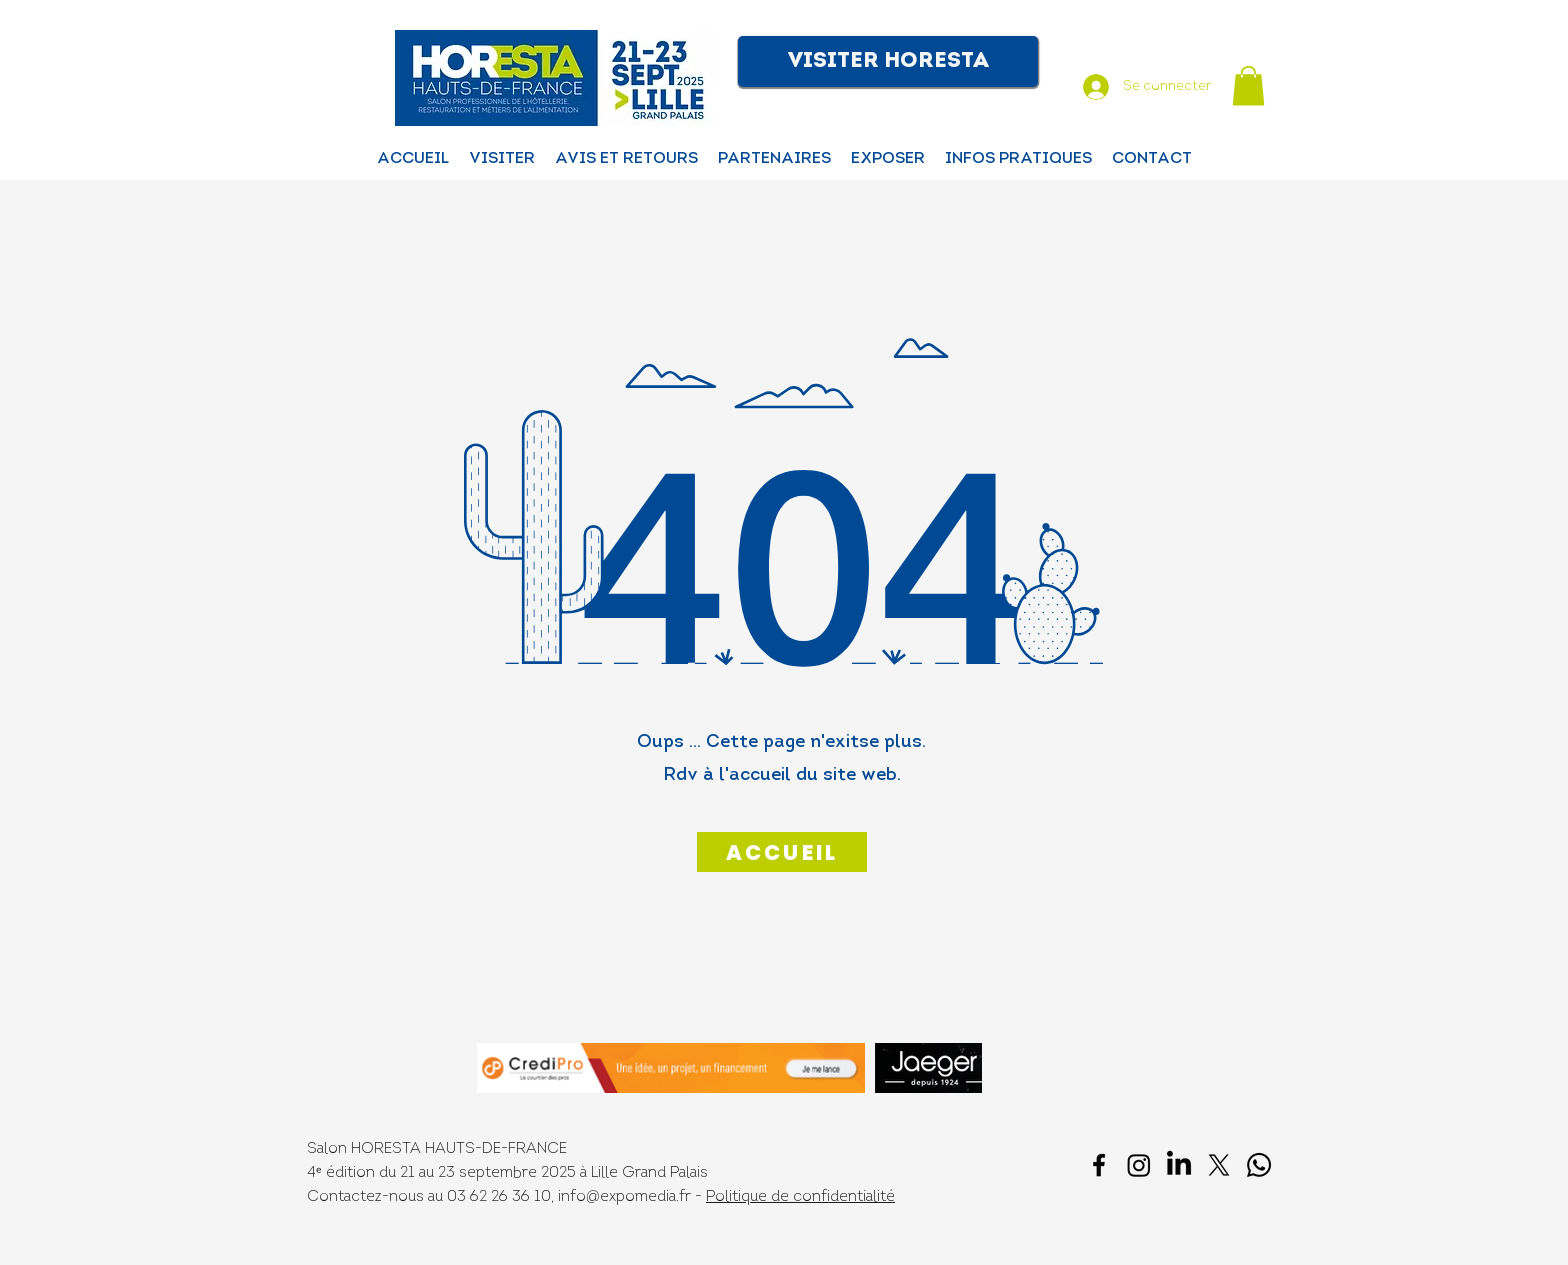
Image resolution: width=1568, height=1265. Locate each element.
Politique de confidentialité (800, 1197)
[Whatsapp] (1259, 1165)
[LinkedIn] (1179, 1165)
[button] (888, 61)
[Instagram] (1139, 1165)
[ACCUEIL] (782, 852)
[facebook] (1099, 1165)
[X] (1219, 1165)
